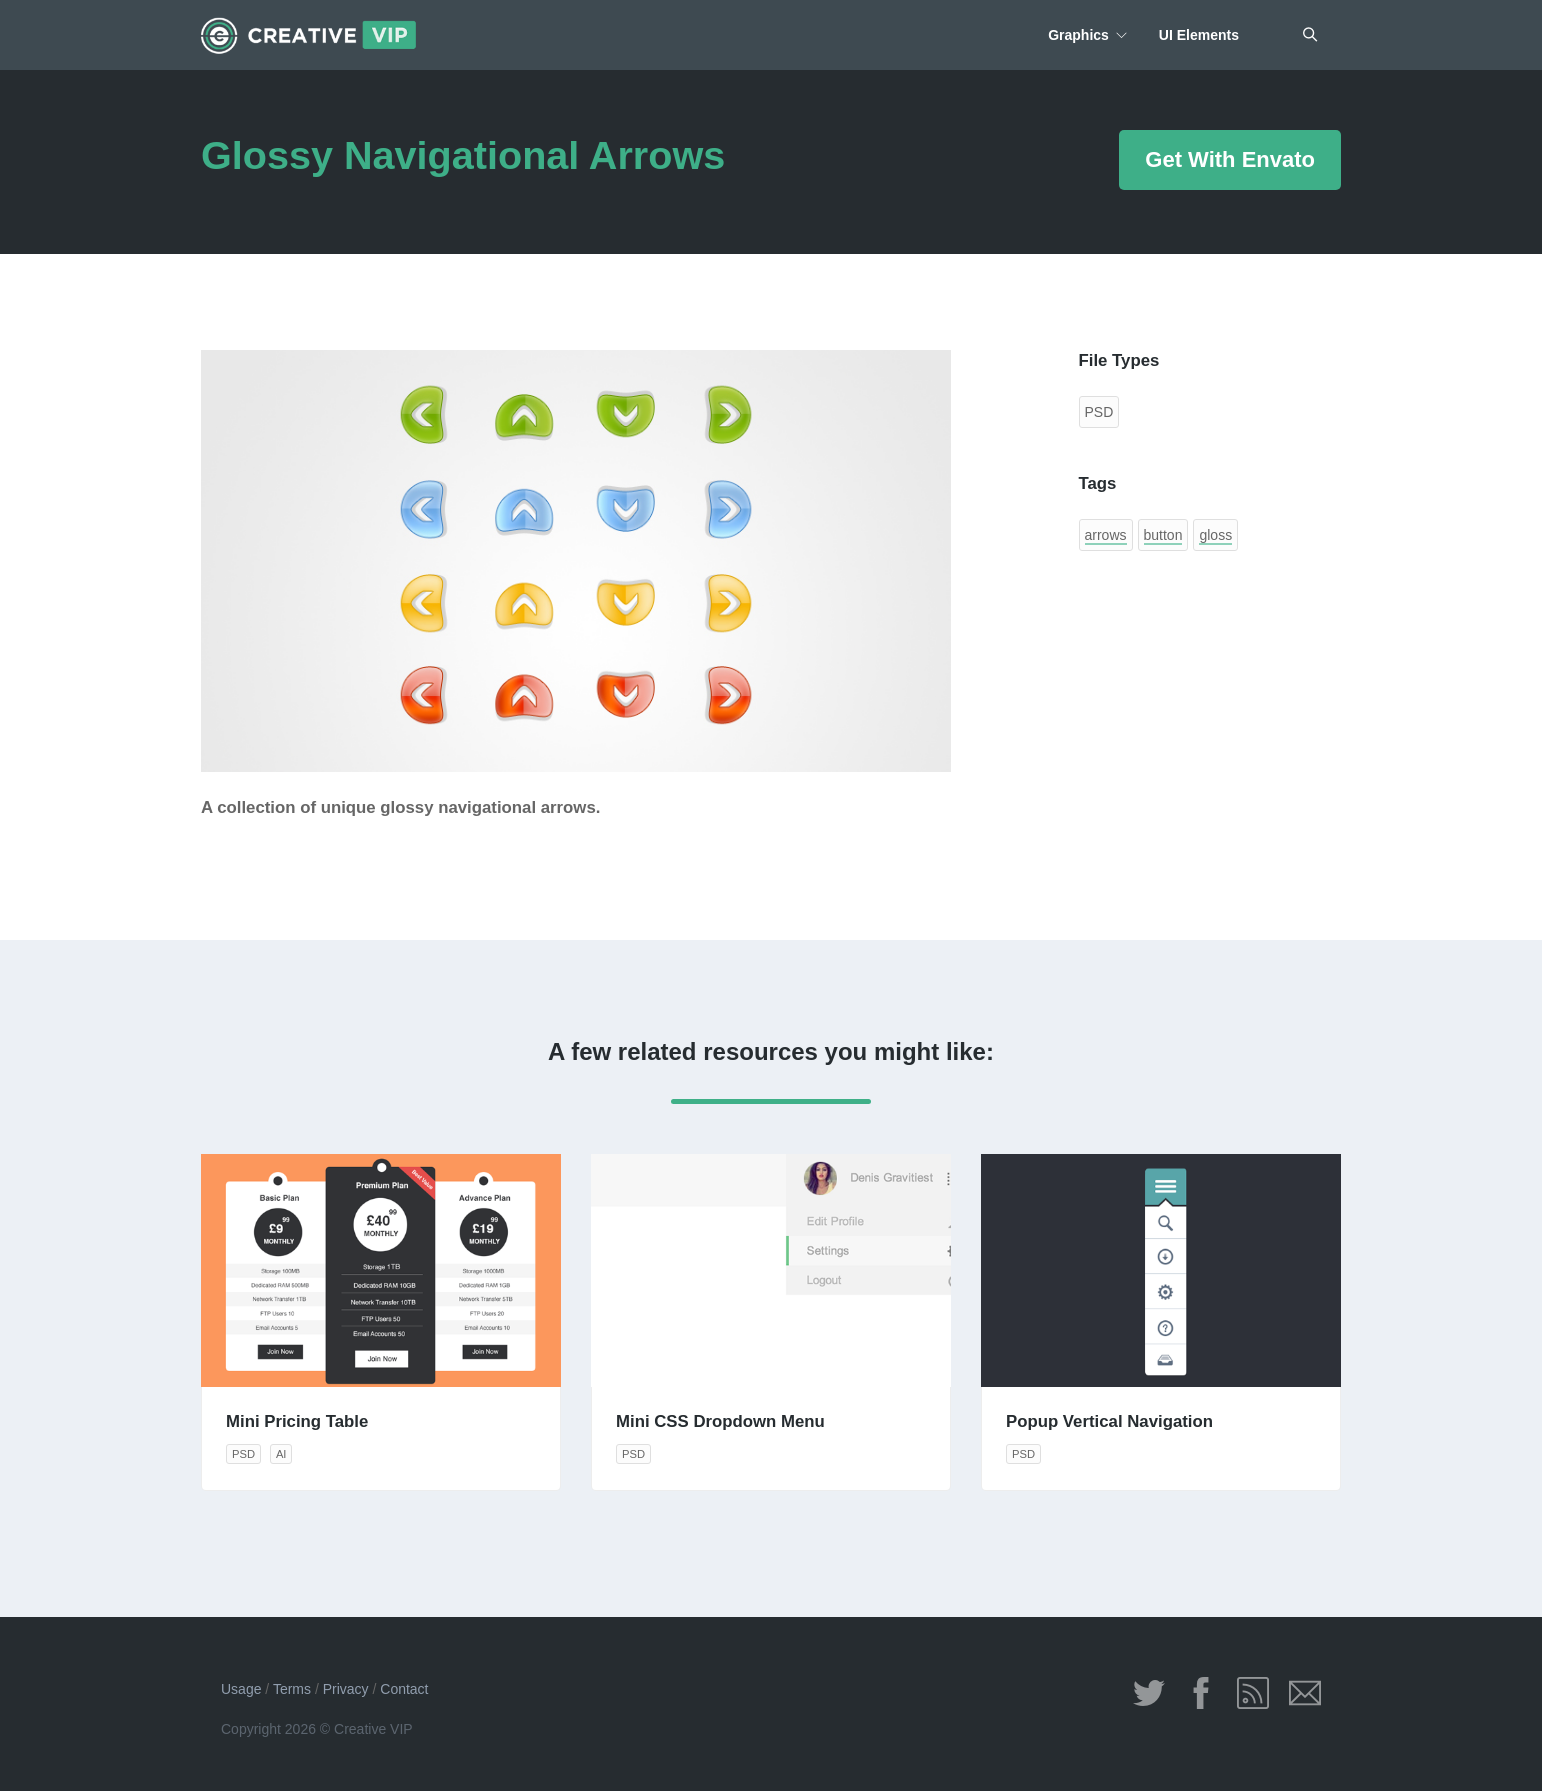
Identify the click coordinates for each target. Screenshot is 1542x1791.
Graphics (1078, 35)
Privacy (346, 1689)
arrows (1106, 535)
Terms (292, 1689)
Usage (241, 1689)
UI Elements (1199, 35)
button (1163, 535)
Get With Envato (1230, 159)
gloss (1215, 535)
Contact (404, 1689)
